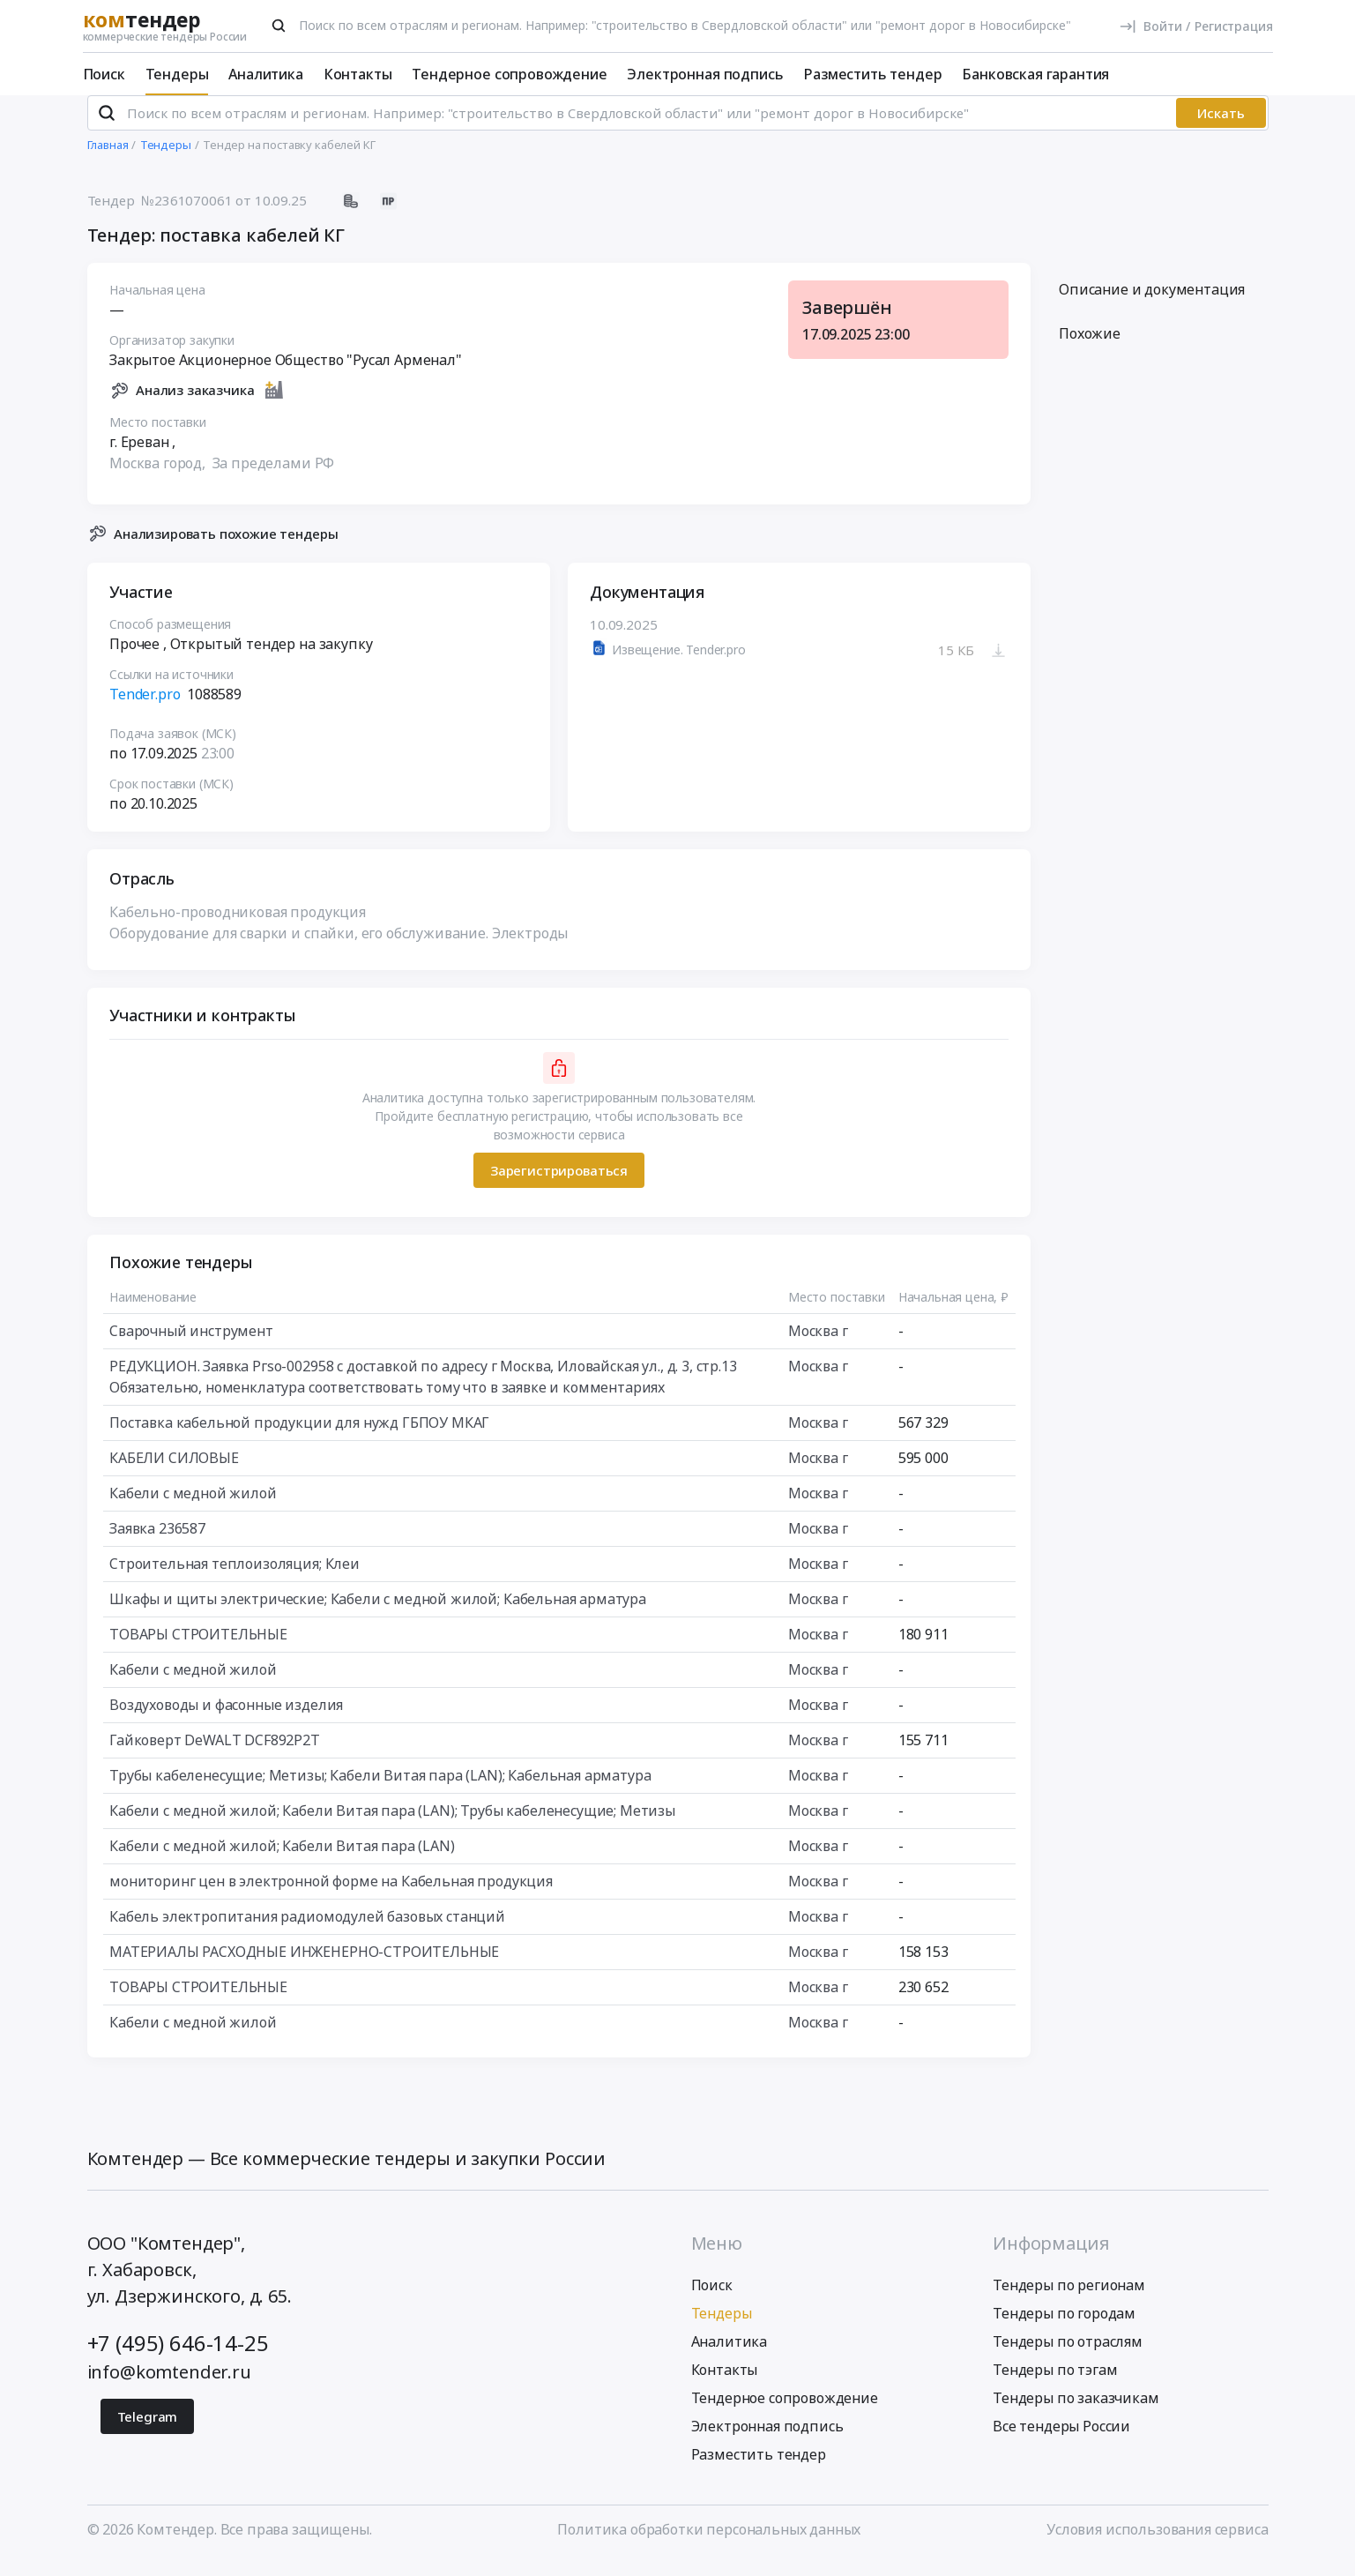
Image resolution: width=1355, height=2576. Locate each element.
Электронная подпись (705, 74)
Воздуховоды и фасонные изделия (226, 1719)
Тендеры (177, 74)
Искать (1221, 128)
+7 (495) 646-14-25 (178, 2356)
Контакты (358, 74)
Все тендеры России (1061, 2440)
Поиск (104, 74)
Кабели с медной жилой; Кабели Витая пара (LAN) (282, 1860)
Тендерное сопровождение (509, 74)
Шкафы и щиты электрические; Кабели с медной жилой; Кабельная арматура (377, 1614)
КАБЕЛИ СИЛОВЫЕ (174, 1472)
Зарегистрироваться (558, 1184)
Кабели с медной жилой (193, 1508)
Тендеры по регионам (1069, 2299)
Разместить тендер (872, 74)
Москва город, (159, 477)
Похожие (1089, 348)
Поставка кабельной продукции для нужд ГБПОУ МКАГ (299, 1437)
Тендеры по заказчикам (1076, 2412)
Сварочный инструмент (191, 1345)
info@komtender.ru (169, 2386)
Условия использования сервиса (1157, 2543)
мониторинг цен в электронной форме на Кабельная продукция (331, 1896)
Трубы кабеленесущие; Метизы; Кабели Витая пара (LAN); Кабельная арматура (380, 1790)
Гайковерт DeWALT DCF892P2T (214, 1755)
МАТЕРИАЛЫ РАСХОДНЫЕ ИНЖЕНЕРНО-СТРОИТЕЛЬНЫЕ (304, 1966)
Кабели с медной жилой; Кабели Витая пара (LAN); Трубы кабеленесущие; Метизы (392, 1825)
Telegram (147, 2430)
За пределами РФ (273, 477)
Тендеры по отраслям (1068, 2355)
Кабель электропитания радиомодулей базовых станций (307, 1931)
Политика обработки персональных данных (708, 2543)
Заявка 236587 (157, 1543)
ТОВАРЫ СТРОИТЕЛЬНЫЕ (198, 1649)
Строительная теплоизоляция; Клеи (234, 1578)
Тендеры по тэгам (1055, 2383)
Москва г (817, 1345)
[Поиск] (278, 25)
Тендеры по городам (1064, 2327)
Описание (1152, 304)
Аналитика (265, 74)
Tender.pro (144, 709)
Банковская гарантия (1035, 74)
